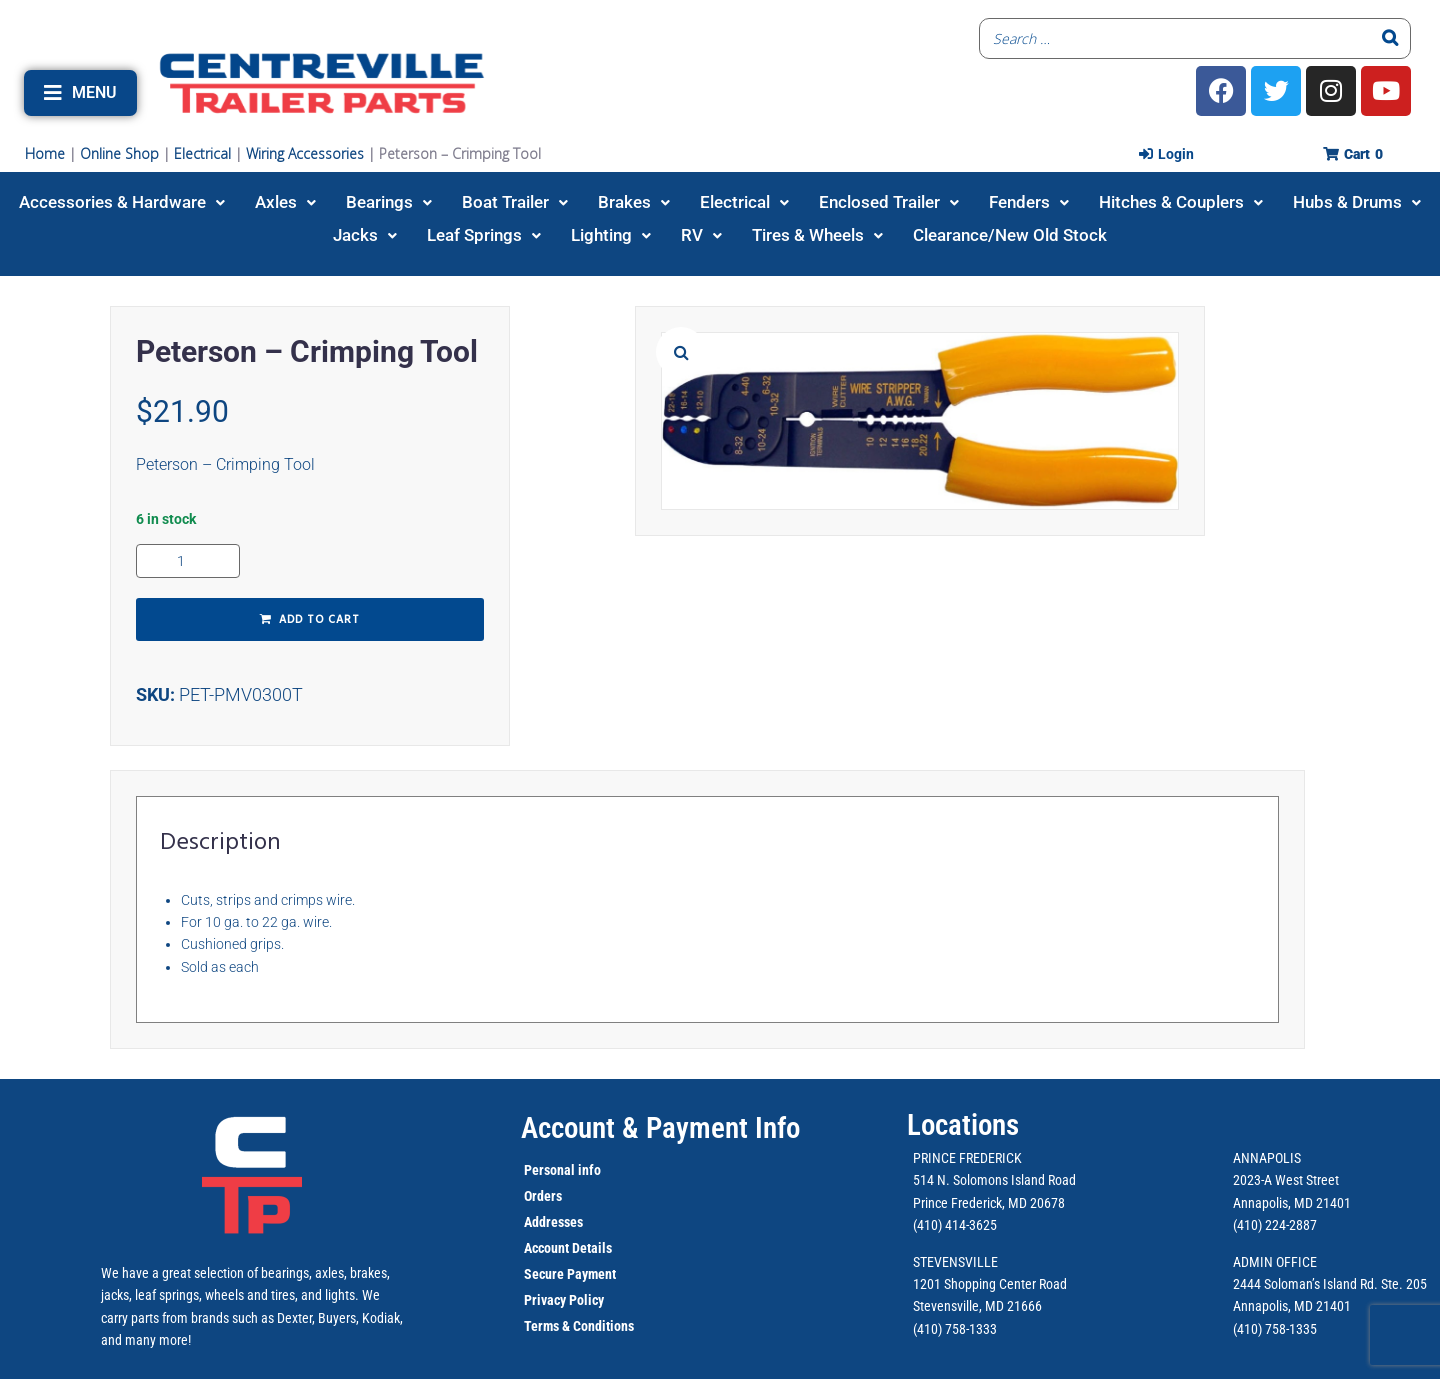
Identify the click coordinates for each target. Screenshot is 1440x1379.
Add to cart (319, 620)
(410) (1247, 1329)
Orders (543, 1196)
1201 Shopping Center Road (990, 1284)
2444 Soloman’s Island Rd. (1305, 1284)
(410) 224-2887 (1275, 1225)
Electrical (202, 153)
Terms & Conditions (579, 1326)
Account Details (568, 1248)
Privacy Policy (564, 1300)
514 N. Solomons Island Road (994, 1180)
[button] (80, 93)
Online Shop (119, 153)
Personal (549, 1170)
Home (45, 153)
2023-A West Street (1286, 1180)
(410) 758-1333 (955, 1329)
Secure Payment (570, 1274)
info (588, 1170)
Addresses (553, 1222)
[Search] (1390, 38)
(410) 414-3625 (955, 1225)
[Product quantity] (188, 561)
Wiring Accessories (305, 153)
